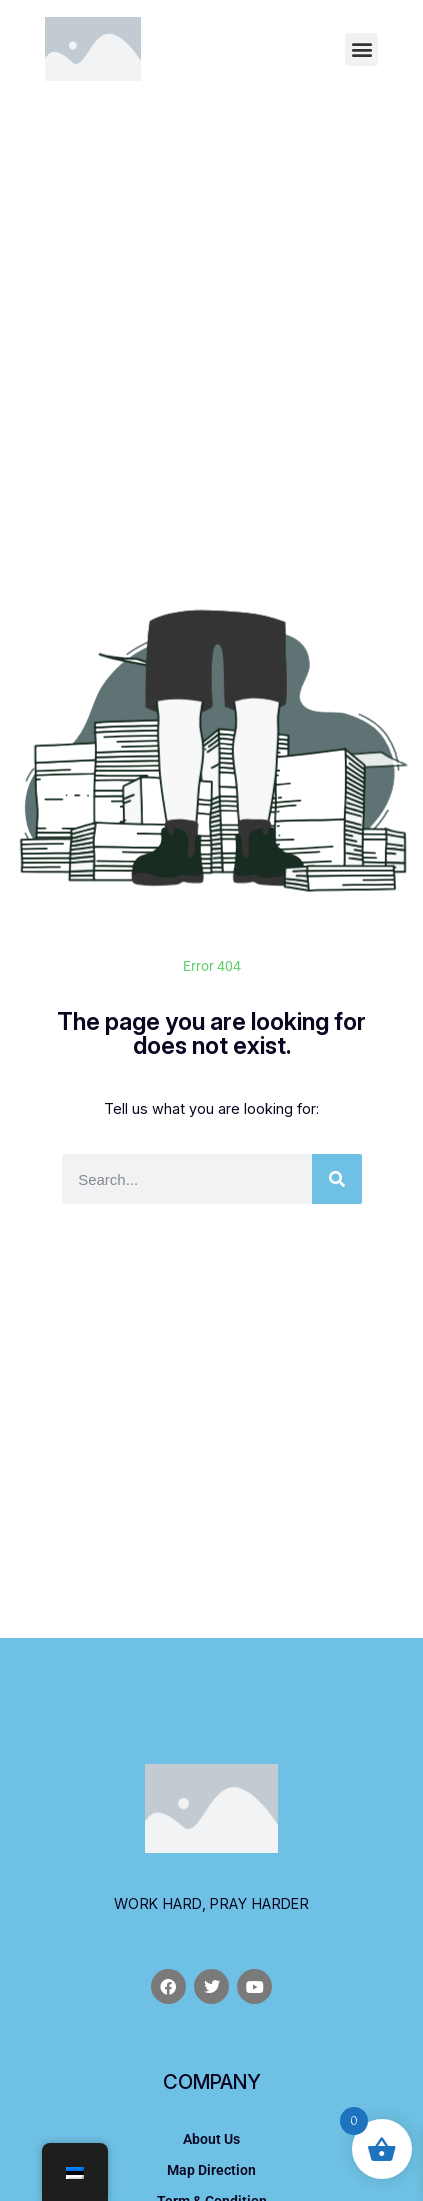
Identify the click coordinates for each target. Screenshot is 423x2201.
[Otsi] (337, 1179)
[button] (361, 49)
